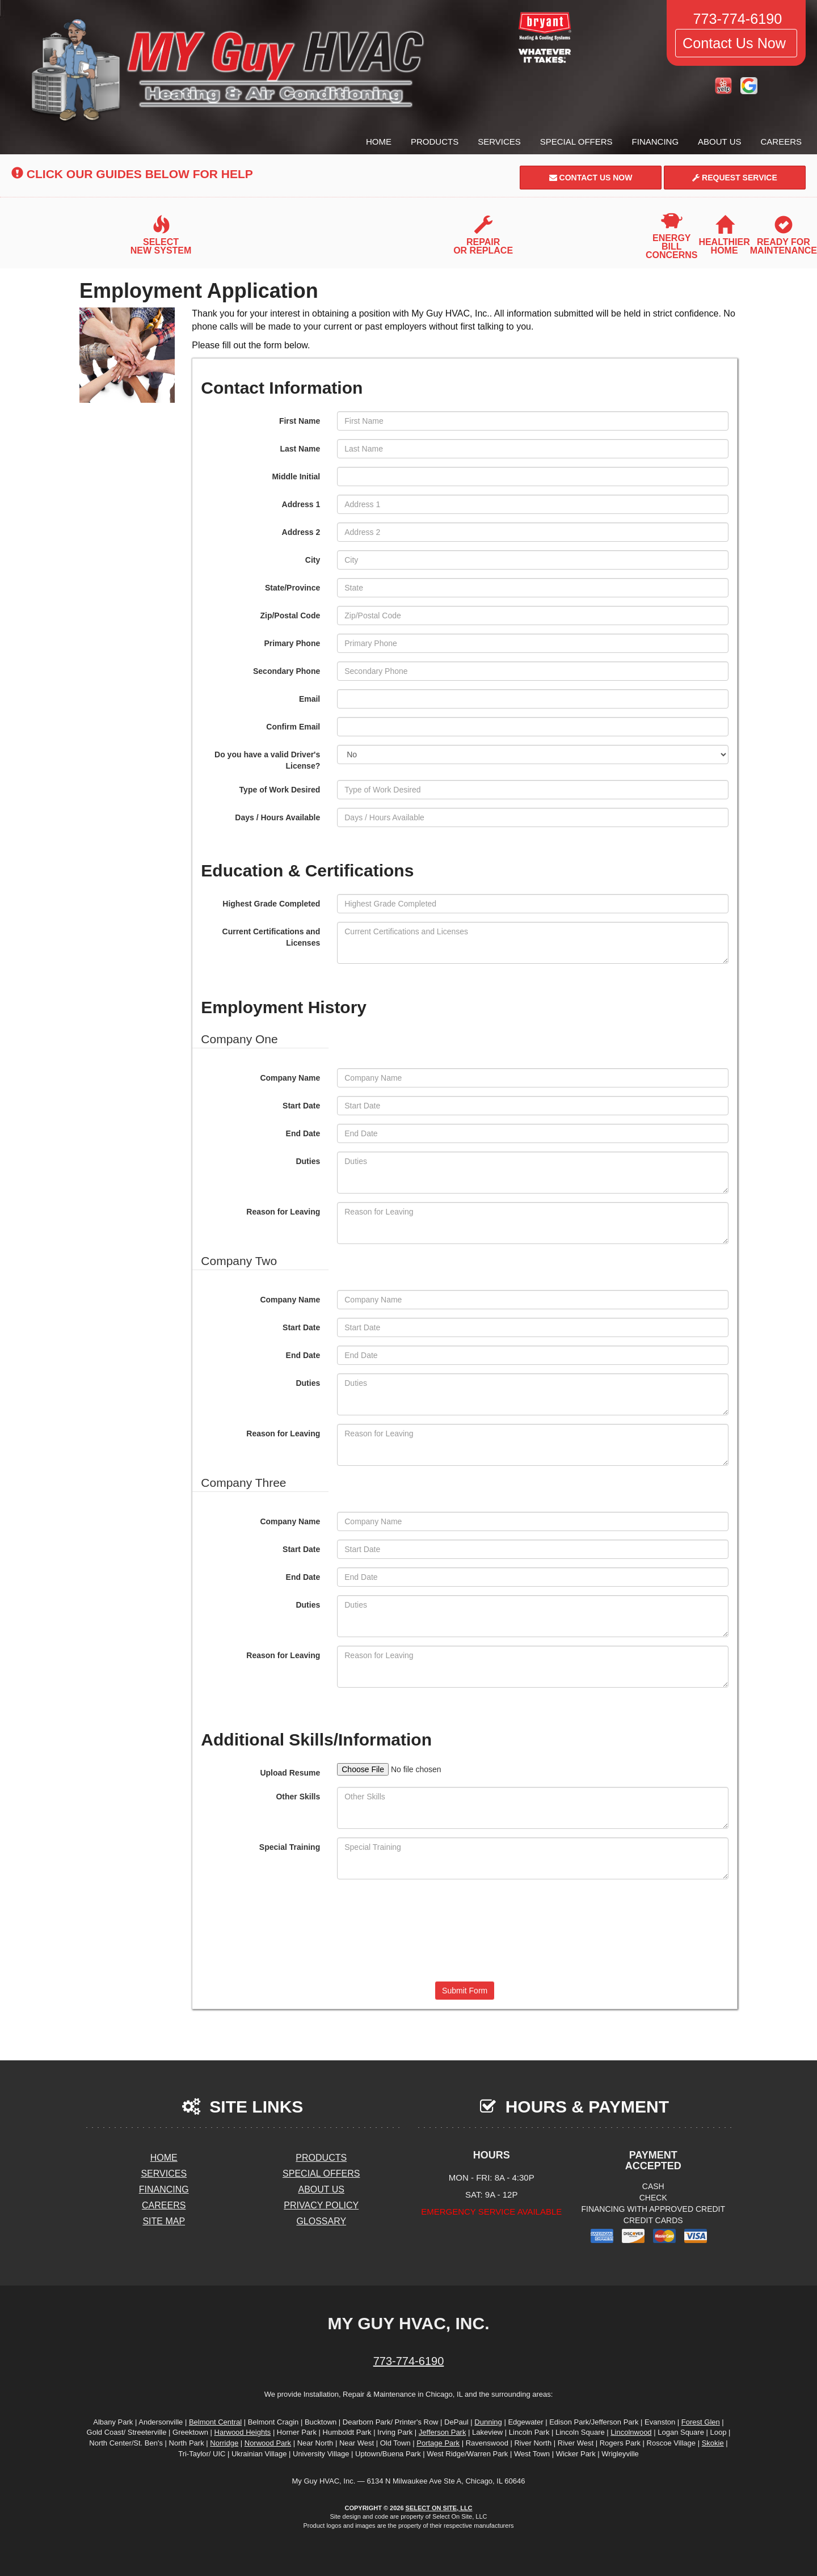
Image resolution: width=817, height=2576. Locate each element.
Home (378, 141)
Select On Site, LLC (439, 2508)
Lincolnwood (630, 2432)
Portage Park (438, 2443)
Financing (655, 141)
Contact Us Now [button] (736, 43)
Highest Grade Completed (271, 903)
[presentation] (464, 1929)
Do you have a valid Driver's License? (267, 760)
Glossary (321, 2221)
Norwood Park (268, 2443)
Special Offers (576, 141)
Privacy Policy (321, 2205)
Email (309, 698)
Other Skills (298, 1796)
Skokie (713, 2443)
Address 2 (301, 532)
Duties (308, 1161)
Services (499, 141)
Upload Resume (290, 1772)
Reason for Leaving (283, 1211)
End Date (303, 1133)
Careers (781, 141)
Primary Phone (292, 643)
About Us (719, 141)
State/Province (292, 587)
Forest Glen (700, 2422)
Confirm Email (293, 726)
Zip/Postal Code (290, 615)
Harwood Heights (242, 2432)
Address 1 (301, 504)
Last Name (300, 448)
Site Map (163, 2221)
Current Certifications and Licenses (271, 937)
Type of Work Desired (280, 789)
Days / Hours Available (277, 817)
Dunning (488, 2422)
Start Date (301, 1105)
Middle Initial (296, 476)
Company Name (290, 1077)
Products (434, 141)
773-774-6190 (408, 2361)
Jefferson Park (442, 2432)
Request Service (734, 177)
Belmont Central (215, 2422)
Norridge (224, 2443)
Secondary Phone (286, 671)
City (312, 559)
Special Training (289, 1847)
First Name (299, 420)
